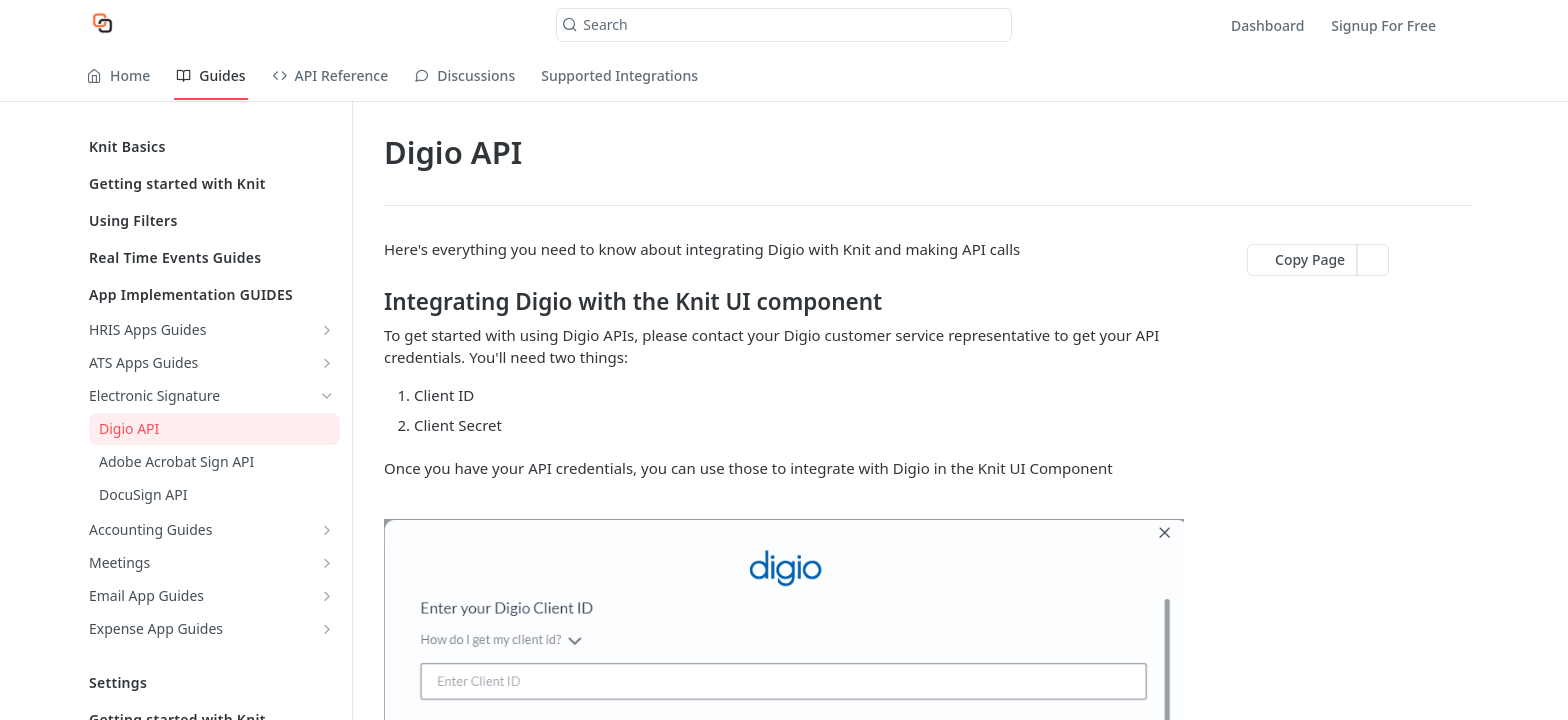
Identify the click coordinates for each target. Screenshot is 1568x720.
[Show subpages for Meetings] (327, 563)
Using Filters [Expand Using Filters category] (211, 220)
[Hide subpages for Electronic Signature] (327, 396)
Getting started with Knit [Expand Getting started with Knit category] (211, 183)
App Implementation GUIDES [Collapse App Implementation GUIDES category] (211, 294)
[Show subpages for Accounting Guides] (327, 530)
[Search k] (783, 25)
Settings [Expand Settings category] (211, 682)
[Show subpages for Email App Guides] (327, 596)
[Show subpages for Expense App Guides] (327, 629)
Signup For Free (1383, 25)
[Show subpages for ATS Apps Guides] (327, 363)
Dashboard (1267, 25)
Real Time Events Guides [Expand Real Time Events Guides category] (211, 257)
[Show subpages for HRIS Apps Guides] (327, 330)
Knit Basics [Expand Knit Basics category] (211, 146)
